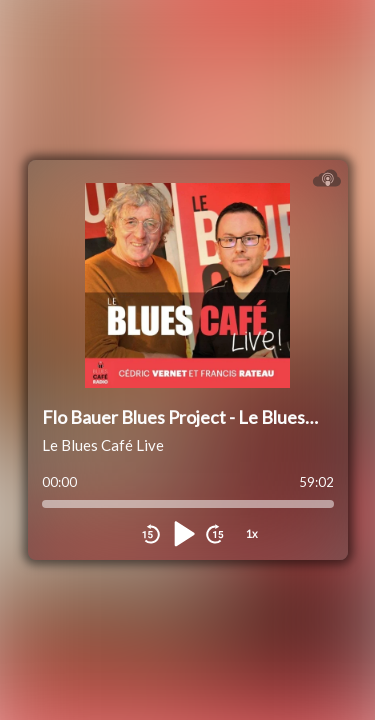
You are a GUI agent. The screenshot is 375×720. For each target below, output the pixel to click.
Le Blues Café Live (103, 445)
